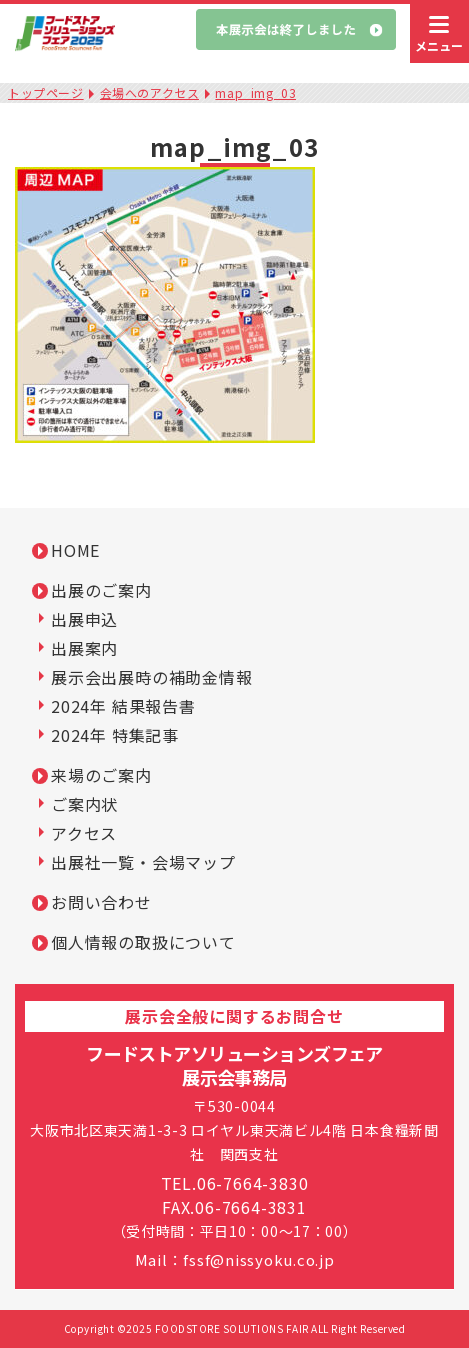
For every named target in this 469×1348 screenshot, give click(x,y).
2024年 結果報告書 (123, 706)
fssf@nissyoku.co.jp (258, 1259)
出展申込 (84, 619)
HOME (75, 550)
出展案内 (84, 648)
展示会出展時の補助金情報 (152, 677)
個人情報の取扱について (143, 942)
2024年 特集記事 (115, 735)
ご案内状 (84, 804)
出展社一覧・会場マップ (143, 862)
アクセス (84, 833)
